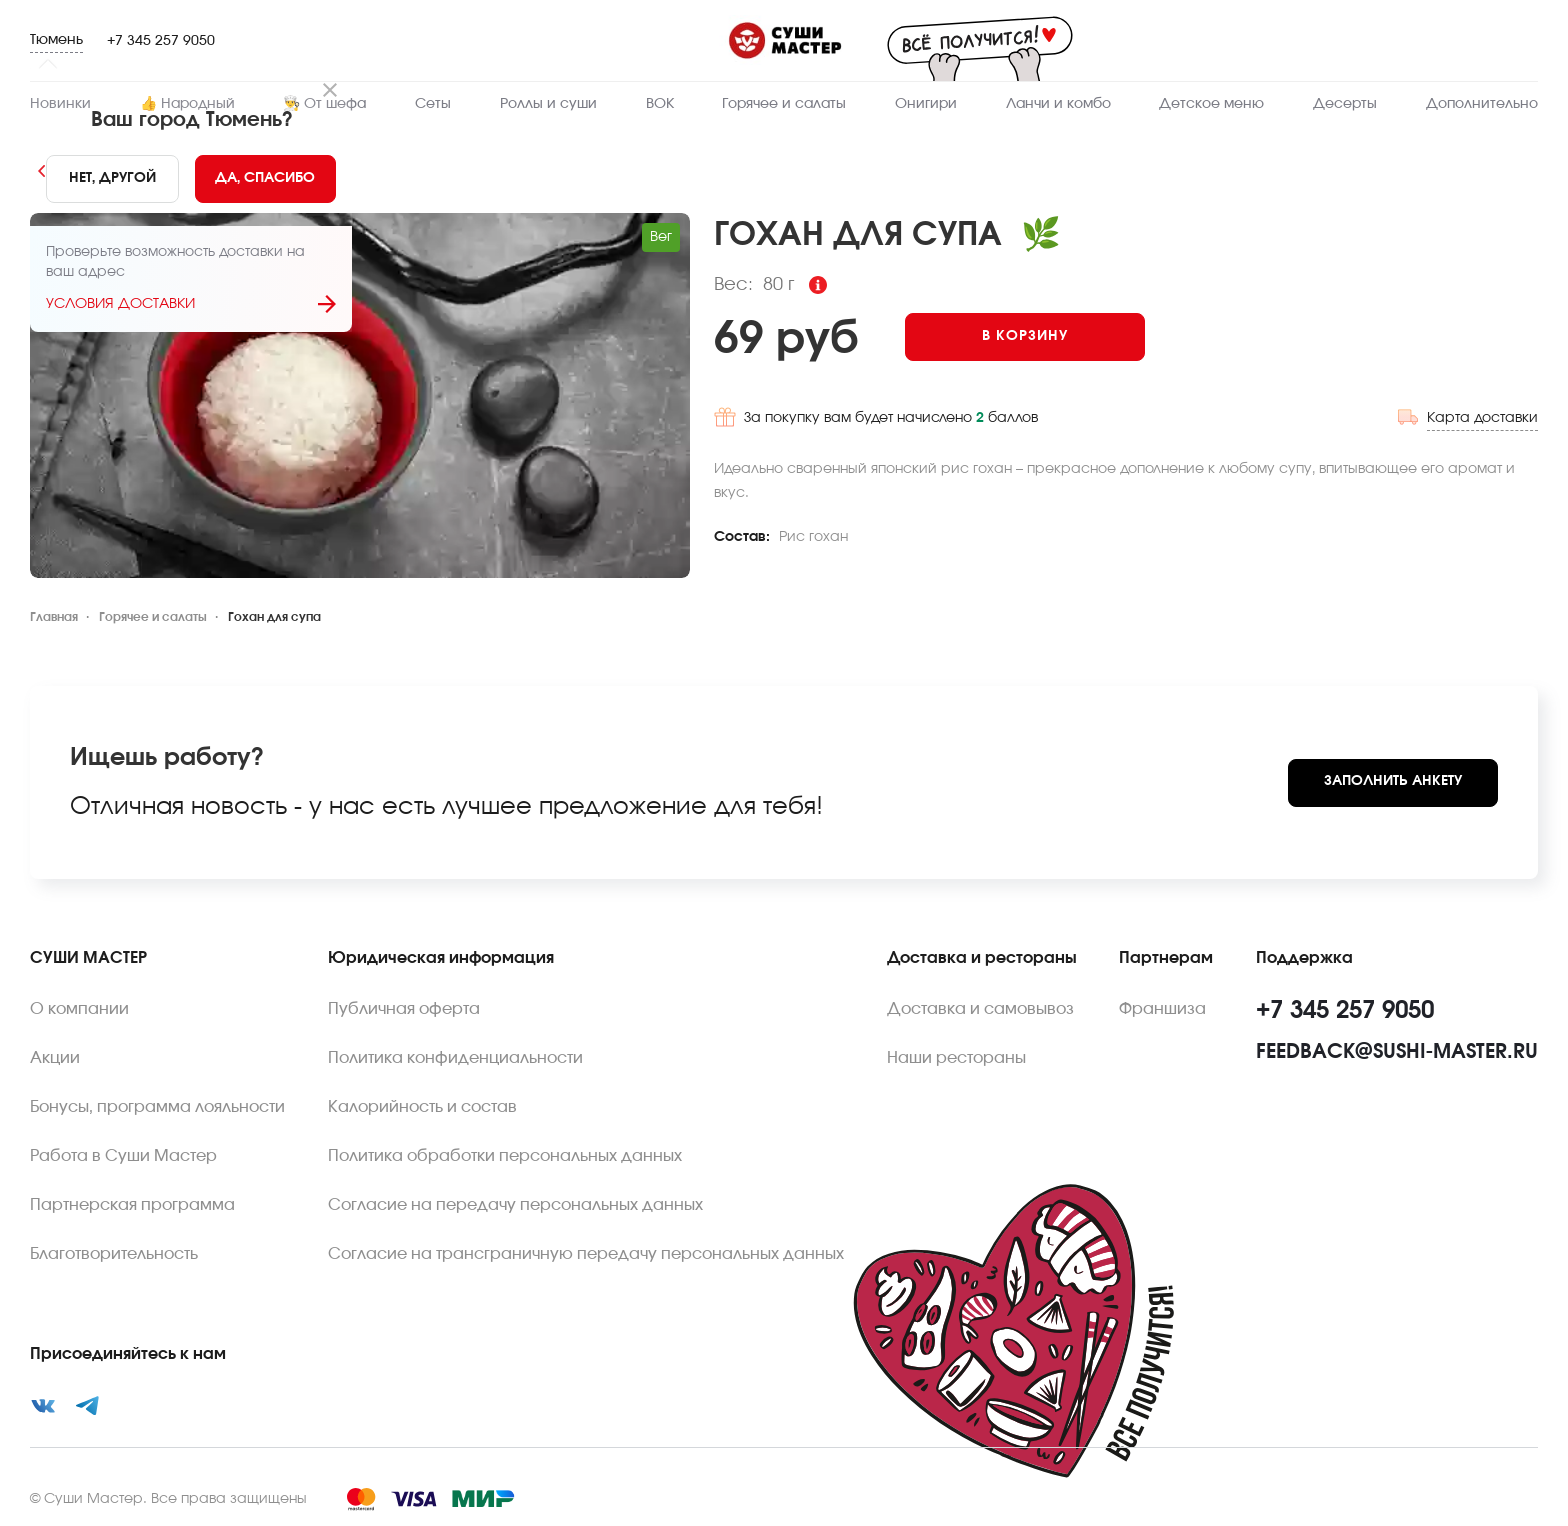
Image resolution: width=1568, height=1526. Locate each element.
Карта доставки (1482, 411)
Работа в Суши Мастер (123, 1156)
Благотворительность (114, 1254)
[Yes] (265, 179)
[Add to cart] (1043, 337)
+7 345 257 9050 (161, 41)
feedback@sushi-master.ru (1397, 1052)
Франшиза (1162, 1009)
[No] (111, 179)
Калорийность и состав (422, 1107)
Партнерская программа (132, 1205)
